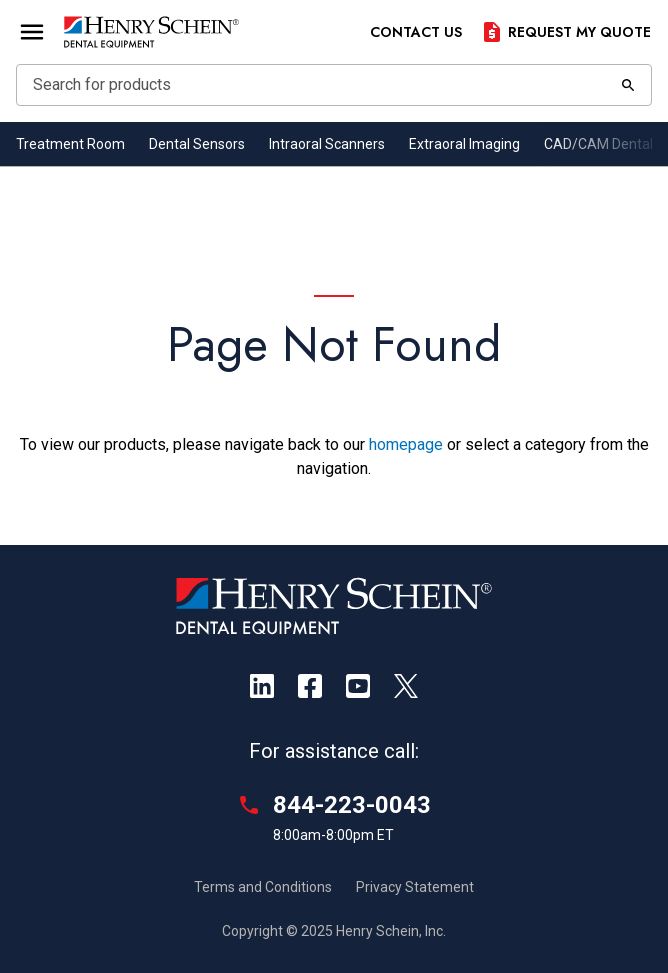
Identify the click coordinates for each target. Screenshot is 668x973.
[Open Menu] (32, 32)
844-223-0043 (352, 805)
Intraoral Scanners (327, 144)
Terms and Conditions (263, 887)
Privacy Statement (415, 887)
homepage (406, 444)
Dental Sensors (197, 144)
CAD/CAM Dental (598, 144)
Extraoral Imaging (464, 144)
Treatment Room (70, 144)
